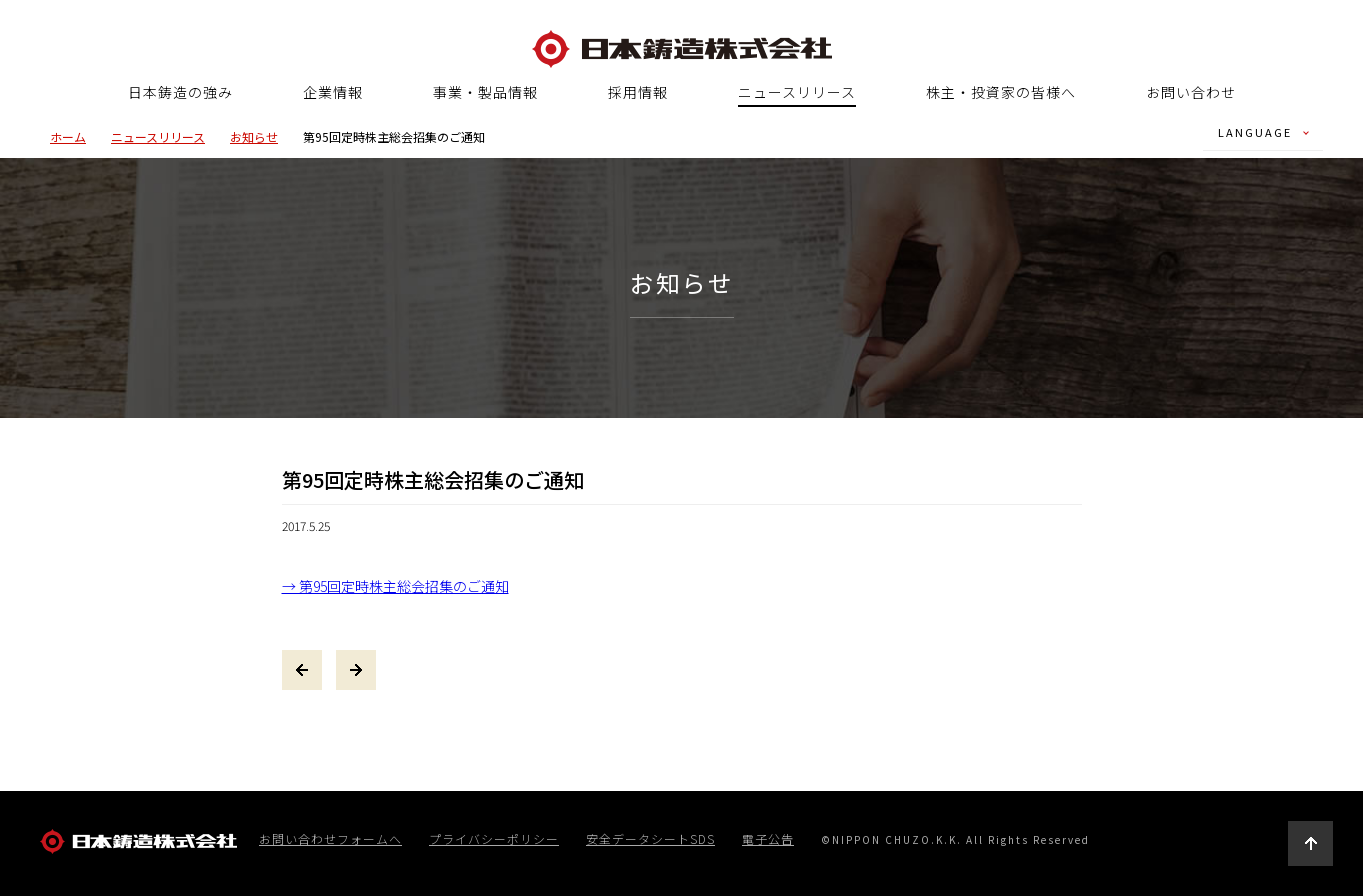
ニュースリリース (797, 93)
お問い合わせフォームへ (330, 839)
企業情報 (333, 92)
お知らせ (254, 136)
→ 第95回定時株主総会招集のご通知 (395, 586)
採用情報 (638, 92)
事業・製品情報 (485, 92)
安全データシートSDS (650, 839)
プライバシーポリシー (494, 839)
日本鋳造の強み (180, 92)
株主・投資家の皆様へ (1001, 92)
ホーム (68, 136)
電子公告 (768, 839)
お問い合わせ (1191, 92)
